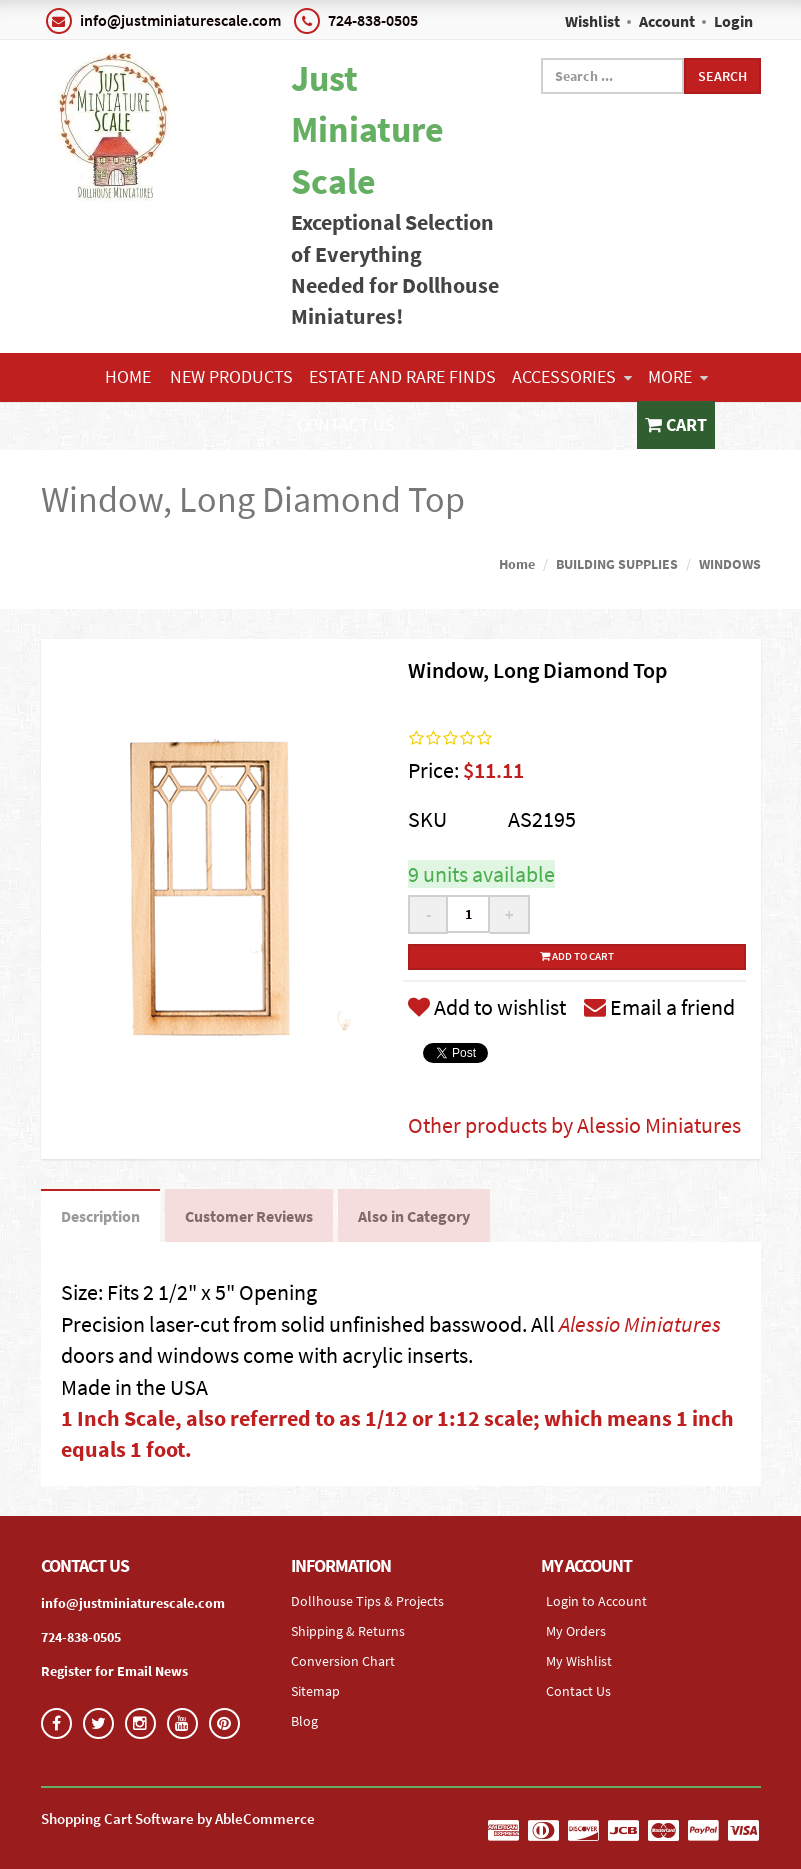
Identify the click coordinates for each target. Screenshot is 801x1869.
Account (667, 21)
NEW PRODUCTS (231, 376)
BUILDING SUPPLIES (617, 564)
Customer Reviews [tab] (249, 1216)
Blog (304, 1721)
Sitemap (315, 1691)
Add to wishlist (487, 1007)
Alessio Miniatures (640, 1324)
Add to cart (577, 956)
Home (128, 376)
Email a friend (659, 1007)
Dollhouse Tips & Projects (367, 1601)
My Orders (576, 1631)
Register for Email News (114, 1671)
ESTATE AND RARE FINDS (402, 376)
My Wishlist (579, 1661)
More (678, 376)
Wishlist (592, 21)
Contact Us (346, 424)
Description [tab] (100, 1216)
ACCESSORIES (572, 376)
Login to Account (596, 1601)
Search (722, 76)
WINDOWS (730, 564)
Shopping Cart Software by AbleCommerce (178, 1818)
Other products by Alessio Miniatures (574, 1125)
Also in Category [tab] (414, 1216)
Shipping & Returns (348, 1631)
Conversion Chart (343, 1661)
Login (733, 21)
